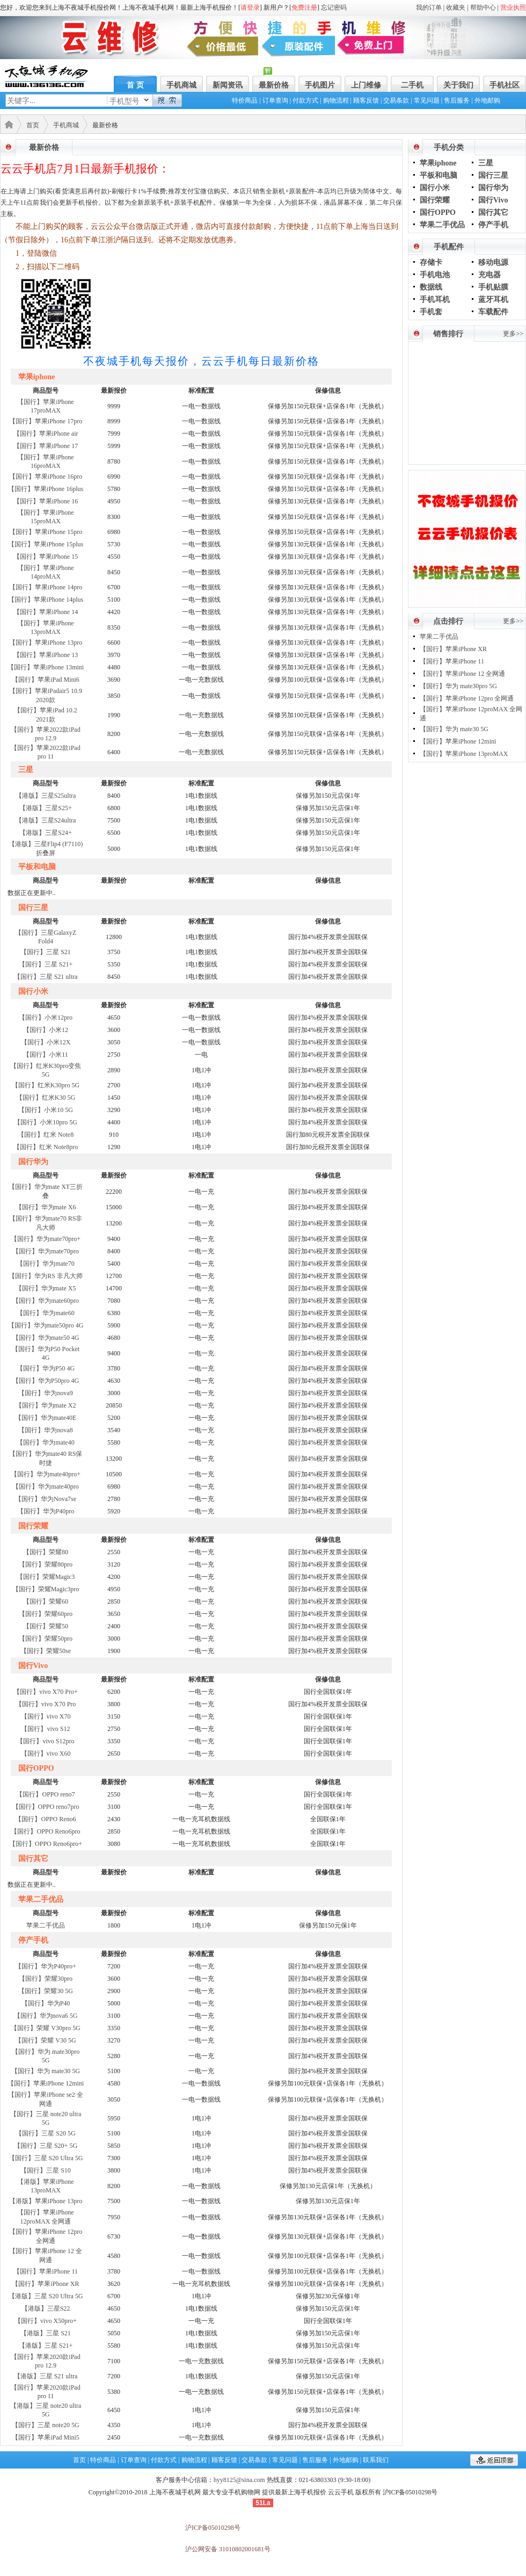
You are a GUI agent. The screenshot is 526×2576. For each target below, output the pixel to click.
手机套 (431, 312)
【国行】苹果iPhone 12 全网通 (462, 673)
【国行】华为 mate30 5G (45, 2071)
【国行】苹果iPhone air (45, 433)
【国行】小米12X (46, 1042)
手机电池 (435, 275)
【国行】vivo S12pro (45, 1741)
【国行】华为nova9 (45, 1393)
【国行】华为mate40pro (45, 1486)
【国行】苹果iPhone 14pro (45, 587)
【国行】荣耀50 (45, 1626)
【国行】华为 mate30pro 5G (458, 686)
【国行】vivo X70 (46, 1716)
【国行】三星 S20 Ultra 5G (46, 2158)
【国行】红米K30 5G (45, 1097)
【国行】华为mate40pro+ (46, 1474)
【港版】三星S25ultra (46, 795)
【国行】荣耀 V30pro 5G (45, 2028)
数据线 (431, 287)
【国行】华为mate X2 (46, 1405)
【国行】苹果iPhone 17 (45, 446)
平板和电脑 (438, 175)
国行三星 (493, 175)
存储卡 (431, 262)
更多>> (513, 333)
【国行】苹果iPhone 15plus (45, 544)
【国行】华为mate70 (45, 1263)
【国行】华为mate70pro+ (46, 1239)
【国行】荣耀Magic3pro (45, 1589)
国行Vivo (493, 200)
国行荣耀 (435, 200)
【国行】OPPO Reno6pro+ (45, 1844)
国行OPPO (438, 212)
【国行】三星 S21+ (45, 964)
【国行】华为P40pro (46, 1511)
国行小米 (435, 188)
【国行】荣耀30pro (45, 1978)
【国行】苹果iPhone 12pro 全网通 (467, 698)
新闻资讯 (228, 85)
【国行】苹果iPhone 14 (45, 612)
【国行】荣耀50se (45, 1651)
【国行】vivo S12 (45, 1729)
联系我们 (376, 2460)
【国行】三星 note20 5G (45, 2425)
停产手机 (493, 225)
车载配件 (493, 312)
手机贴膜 (493, 287)
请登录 (250, 7)
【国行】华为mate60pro (45, 1300)
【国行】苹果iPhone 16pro (45, 476)
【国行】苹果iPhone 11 (45, 2271)
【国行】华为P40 (45, 2003)
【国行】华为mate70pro (45, 1251)
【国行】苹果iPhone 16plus (45, 489)
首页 (32, 125)
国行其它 (493, 212)
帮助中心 (483, 7)
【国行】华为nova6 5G (46, 2015)
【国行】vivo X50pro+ (45, 2321)
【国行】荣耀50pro (45, 1638)
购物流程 (336, 100)
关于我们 (458, 85)
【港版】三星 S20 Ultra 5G (46, 2296)
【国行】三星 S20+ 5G (45, 2145)
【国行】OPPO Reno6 (45, 1819)
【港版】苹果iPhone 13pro (45, 2201)
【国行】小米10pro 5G (45, 1122)
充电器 (489, 275)
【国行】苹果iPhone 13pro (45, 642)
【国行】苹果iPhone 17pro (45, 421)
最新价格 (274, 85)
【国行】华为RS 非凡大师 (46, 1276)
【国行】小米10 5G (45, 1110)
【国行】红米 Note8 (46, 1134)
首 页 (135, 85)
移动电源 (493, 262)
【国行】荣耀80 (45, 1552)
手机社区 (505, 85)
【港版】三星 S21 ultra (46, 2376)
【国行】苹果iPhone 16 (45, 501)
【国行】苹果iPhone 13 (45, 655)
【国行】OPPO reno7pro (45, 1806)
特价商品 (245, 100)
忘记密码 (334, 7)
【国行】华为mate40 (45, 1442)
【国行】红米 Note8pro (45, 1147)
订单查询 (275, 100)
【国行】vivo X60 (46, 1753)
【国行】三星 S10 (45, 2170)
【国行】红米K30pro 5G (45, 1085)
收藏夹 (455, 7)
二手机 (412, 85)
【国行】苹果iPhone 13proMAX (464, 753)
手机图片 (320, 85)
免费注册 (304, 7)
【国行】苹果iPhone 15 (45, 556)
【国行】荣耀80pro (45, 1564)
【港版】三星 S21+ (45, 2345)
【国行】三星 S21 (45, 952)
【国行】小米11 (45, 1054)
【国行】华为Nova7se (45, 1499)
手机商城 (181, 85)
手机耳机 (435, 299)
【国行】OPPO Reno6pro (45, 1831)
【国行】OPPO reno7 (45, 1794)
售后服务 (457, 100)
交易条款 (396, 100)
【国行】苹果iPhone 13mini (46, 667)
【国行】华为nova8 (45, 1430)
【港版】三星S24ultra (46, 820)
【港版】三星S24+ (45, 832)
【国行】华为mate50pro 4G (46, 1325)
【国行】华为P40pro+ (45, 1966)
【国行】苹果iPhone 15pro (45, 532)
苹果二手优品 (45, 1925)
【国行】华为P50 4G (46, 1368)
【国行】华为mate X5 (46, 1288)
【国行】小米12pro (45, 1017)
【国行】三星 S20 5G (45, 2133)
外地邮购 (487, 100)
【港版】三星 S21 (45, 2333)
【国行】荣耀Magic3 (46, 1577)
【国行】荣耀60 (45, 1601)
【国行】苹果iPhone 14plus (45, 599)
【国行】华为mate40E (46, 1418)
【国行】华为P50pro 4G (45, 1380)
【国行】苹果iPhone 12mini (46, 2083)
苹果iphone (438, 163)
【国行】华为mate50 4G (45, 1337)
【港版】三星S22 (45, 2308)
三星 (485, 163)
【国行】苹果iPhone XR (45, 2284)
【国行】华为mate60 (45, 1313)
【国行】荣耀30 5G (45, 1991)
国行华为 (493, 188)
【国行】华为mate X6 (46, 1207)
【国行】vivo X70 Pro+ (45, 1691)
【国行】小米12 (45, 1030)
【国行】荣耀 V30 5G (45, 2040)
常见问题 (427, 100)
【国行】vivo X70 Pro (46, 1704)
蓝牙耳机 (493, 299)
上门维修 (366, 85)
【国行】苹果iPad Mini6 (45, 679)
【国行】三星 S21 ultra (46, 976)
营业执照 (513, 7)
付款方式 (305, 100)
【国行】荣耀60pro (45, 1614)
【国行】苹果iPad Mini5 (45, 2437)
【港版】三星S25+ (45, 808)
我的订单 (429, 7)
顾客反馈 (366, 100)
